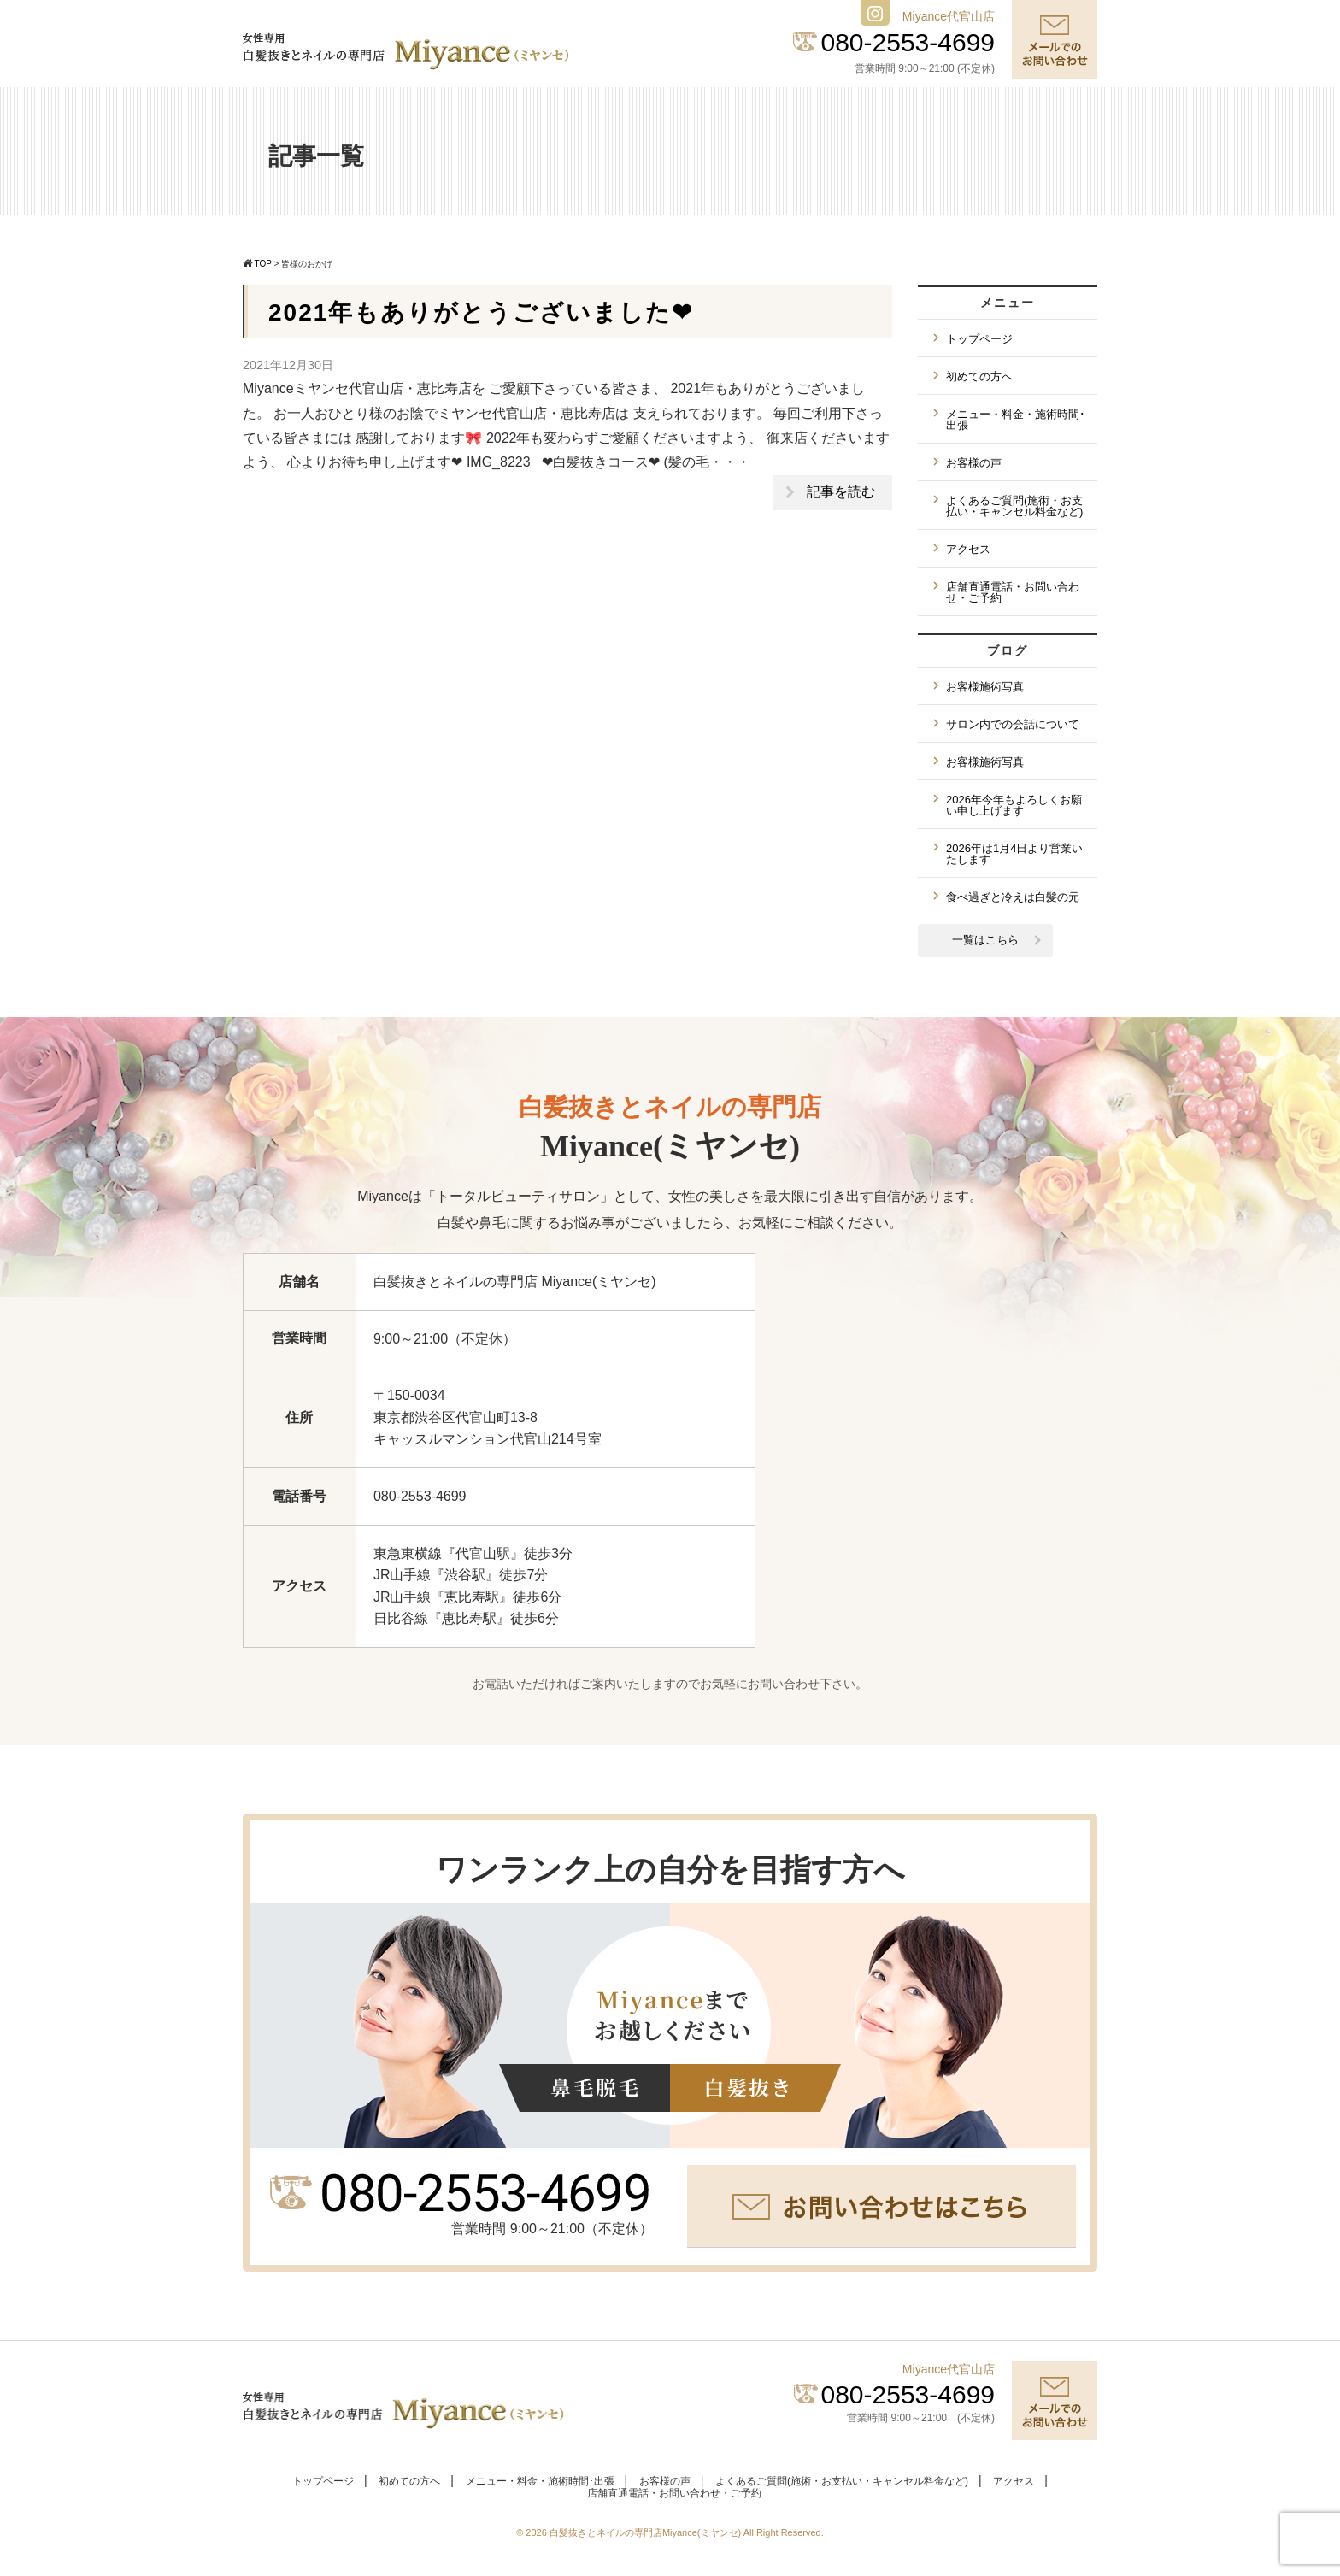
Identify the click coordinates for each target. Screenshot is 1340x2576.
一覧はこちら (985, 939)
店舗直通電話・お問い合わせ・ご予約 (1012, 592)
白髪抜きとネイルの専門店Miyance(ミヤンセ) (646, 2532)
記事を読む (841, 492)
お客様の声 (974, 462)
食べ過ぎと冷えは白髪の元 (1012, 897)
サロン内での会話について (1012, 724)
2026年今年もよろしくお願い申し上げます (1014, 805)
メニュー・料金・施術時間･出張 (1015, 420)
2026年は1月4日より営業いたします (1014, 854)
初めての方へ (979, 376)
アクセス (968, 549)
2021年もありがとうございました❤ (480, 312)
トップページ (979, 338)
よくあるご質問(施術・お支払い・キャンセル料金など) (1014, 506)
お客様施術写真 (985, 686)
